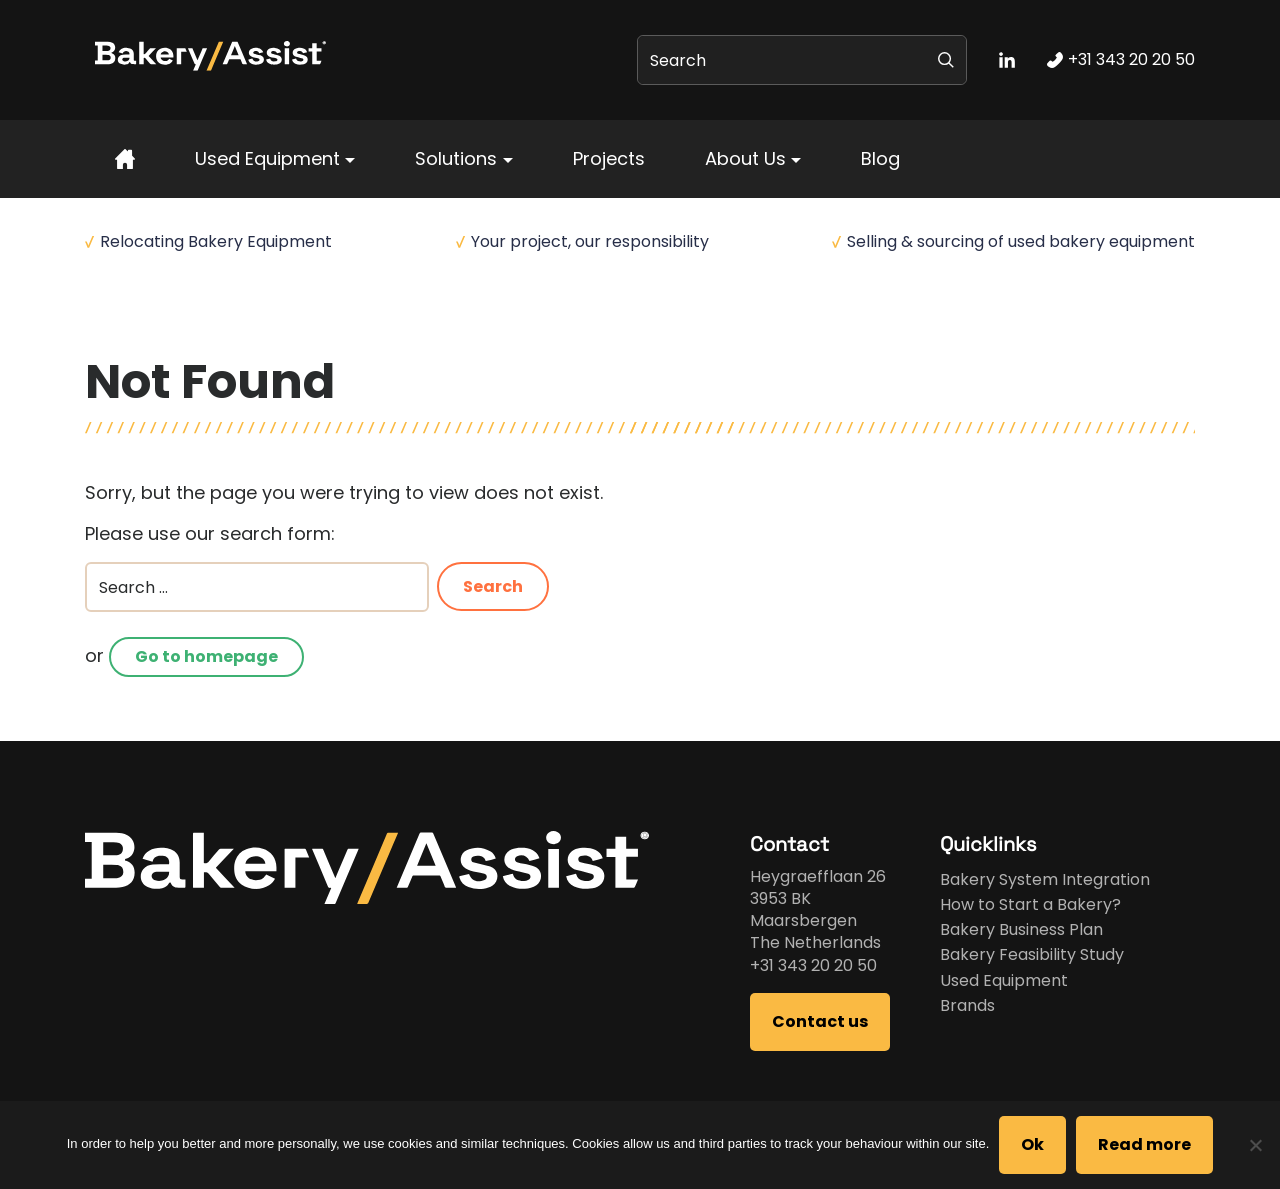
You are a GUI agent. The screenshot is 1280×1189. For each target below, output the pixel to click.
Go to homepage (206, 656)
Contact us (820, 1021)
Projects (609, 158)
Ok (1032, 1144)
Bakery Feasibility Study (1032, 954)
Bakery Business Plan (1021, 929)
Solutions (456, 158)
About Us (745, 158)
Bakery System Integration (1045, 879)
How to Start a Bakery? (1030, 904)
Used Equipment (267, 158)
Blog (880, 158)
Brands (967, 1005)
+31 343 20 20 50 (813, 965)
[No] (1255, 1145)
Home (106, 321)
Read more (1144, 1144)
